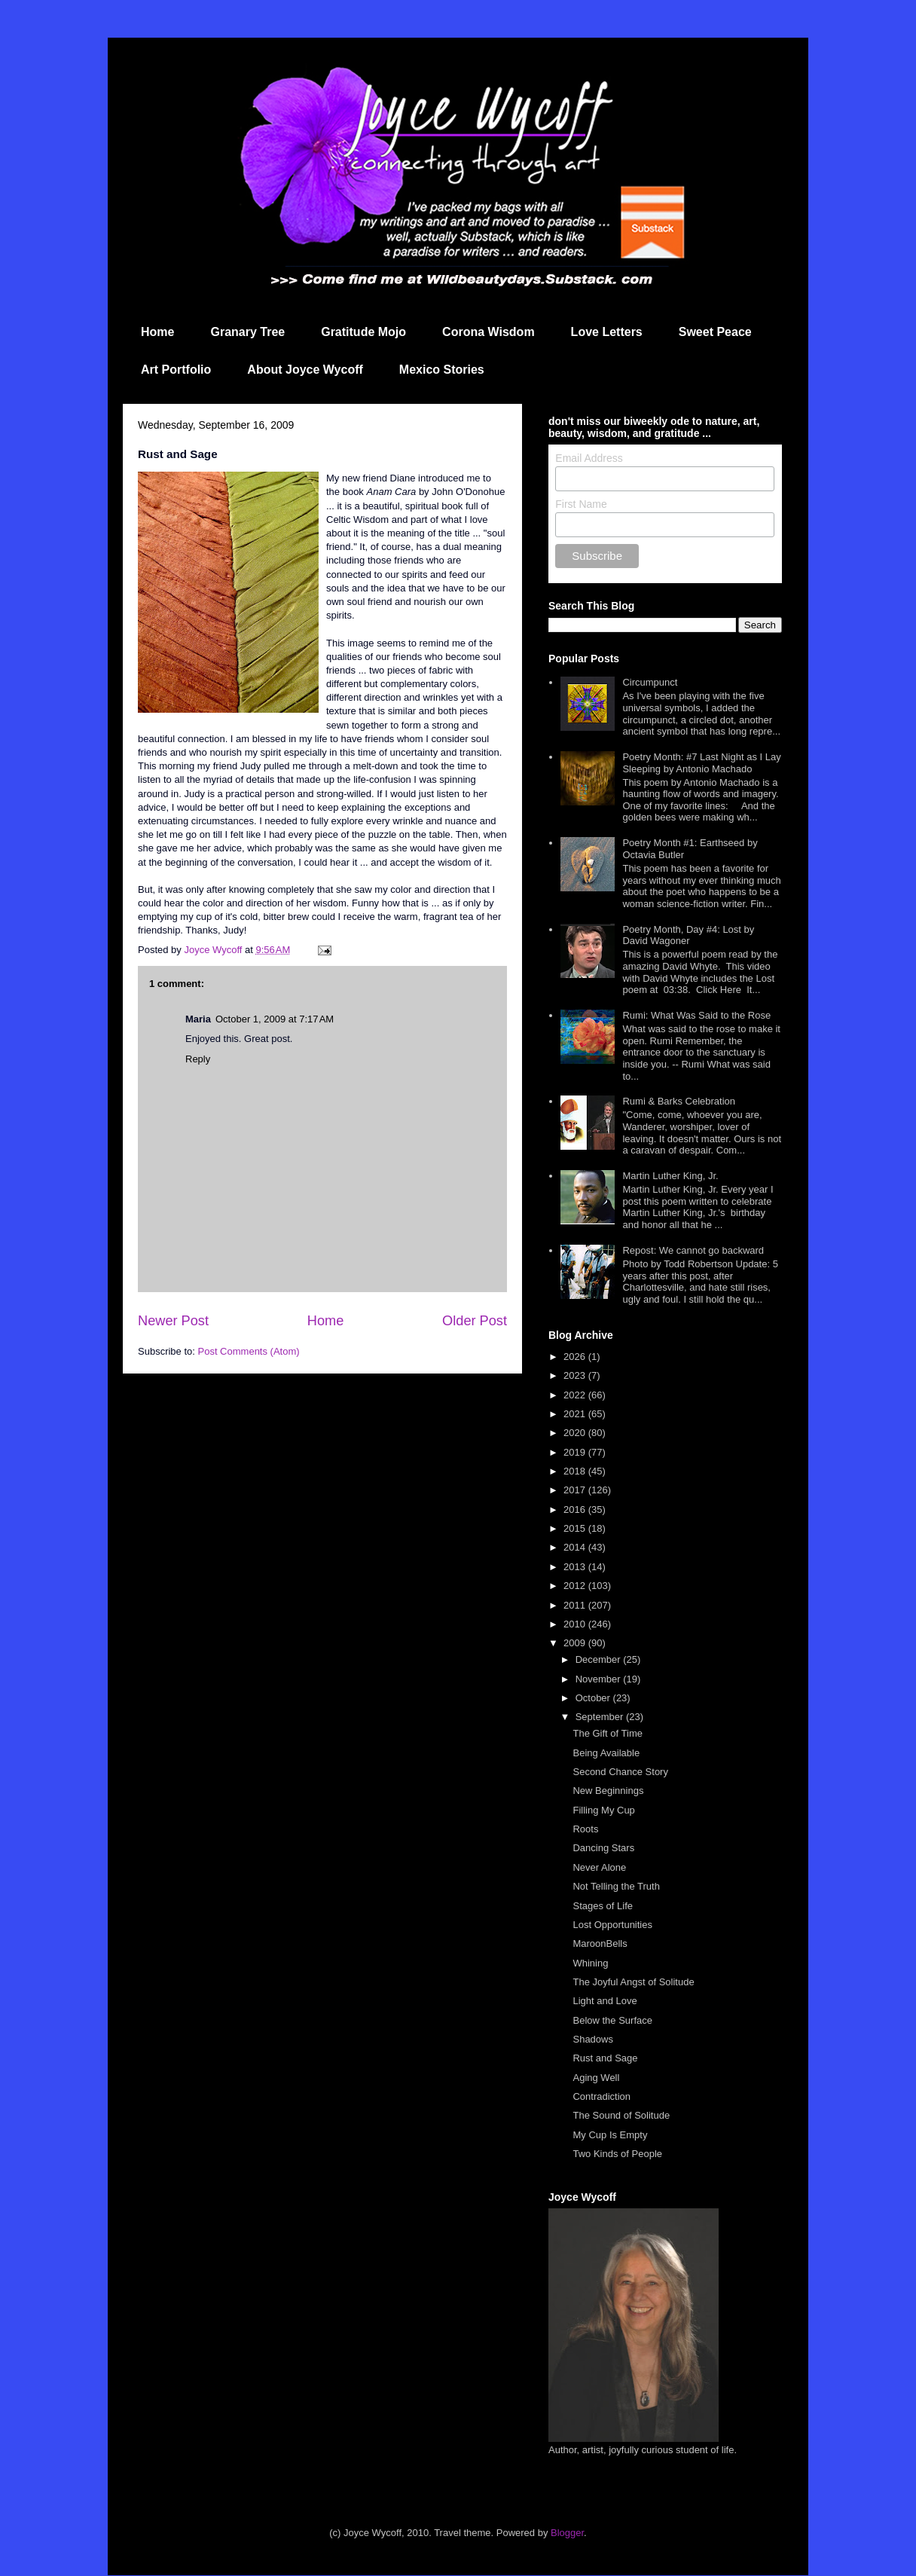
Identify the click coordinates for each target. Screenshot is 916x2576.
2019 (575, 1452)
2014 (575, 1547)
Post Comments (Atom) (249, 1351)
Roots (585, 1829)
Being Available (606, 1753)
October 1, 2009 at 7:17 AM (274, 1019)
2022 (575, 1395)
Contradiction (601, 2096)
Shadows (592, 2039)
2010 (575, 1624)
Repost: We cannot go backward (693, 1250)
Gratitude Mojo (363, 331)
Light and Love (604, 2000)
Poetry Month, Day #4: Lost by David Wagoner (688, 935)
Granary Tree (247, 331)
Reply (197, 1059)
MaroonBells (599, 1943)
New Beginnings (607, 1790)
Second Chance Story (619, 1771)
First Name (580, 504)
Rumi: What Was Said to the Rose (696, 1015)
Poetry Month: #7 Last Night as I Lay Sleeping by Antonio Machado (701, 763)
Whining (590, 1963)
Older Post (474, 1320)
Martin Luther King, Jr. (670, 1175)
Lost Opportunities (612, 1924)
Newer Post (173, 1320)
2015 (575, 1528)
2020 (575, 1432)
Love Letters (607, 331)
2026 (575, 1356)
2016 (575, 1509)
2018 (575, 1471)
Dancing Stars (603, 1847)
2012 (575, 1585)
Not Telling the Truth (615, 1886)
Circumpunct (649, 682)
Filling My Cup (603, 1810)
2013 (575, 1566)
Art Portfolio (176, 369)
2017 (575, 1490)
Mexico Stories (441, 369)
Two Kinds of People (617, 2153)
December (600, 1659)
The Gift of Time (607, 1733)
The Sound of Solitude (621, 2115)
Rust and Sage (604, 2058)
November (600, 1679)
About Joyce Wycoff (305, 369)
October (594, 1698)
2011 (575, 1605)
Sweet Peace (715, 331)
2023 (575, 1375)
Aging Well (595, 2077)
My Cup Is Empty (609, 2135)
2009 (575, 1643)
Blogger (567, 2532)
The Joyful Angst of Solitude (633, 1982)
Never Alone (599, 1867)
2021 (575, 1413)
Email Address (588, 458)
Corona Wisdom (488, 331)
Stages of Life (602, 1905)
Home (157, 331)
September (601, 1716)
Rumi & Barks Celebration (678, 1101)
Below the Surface (612, 2020)
